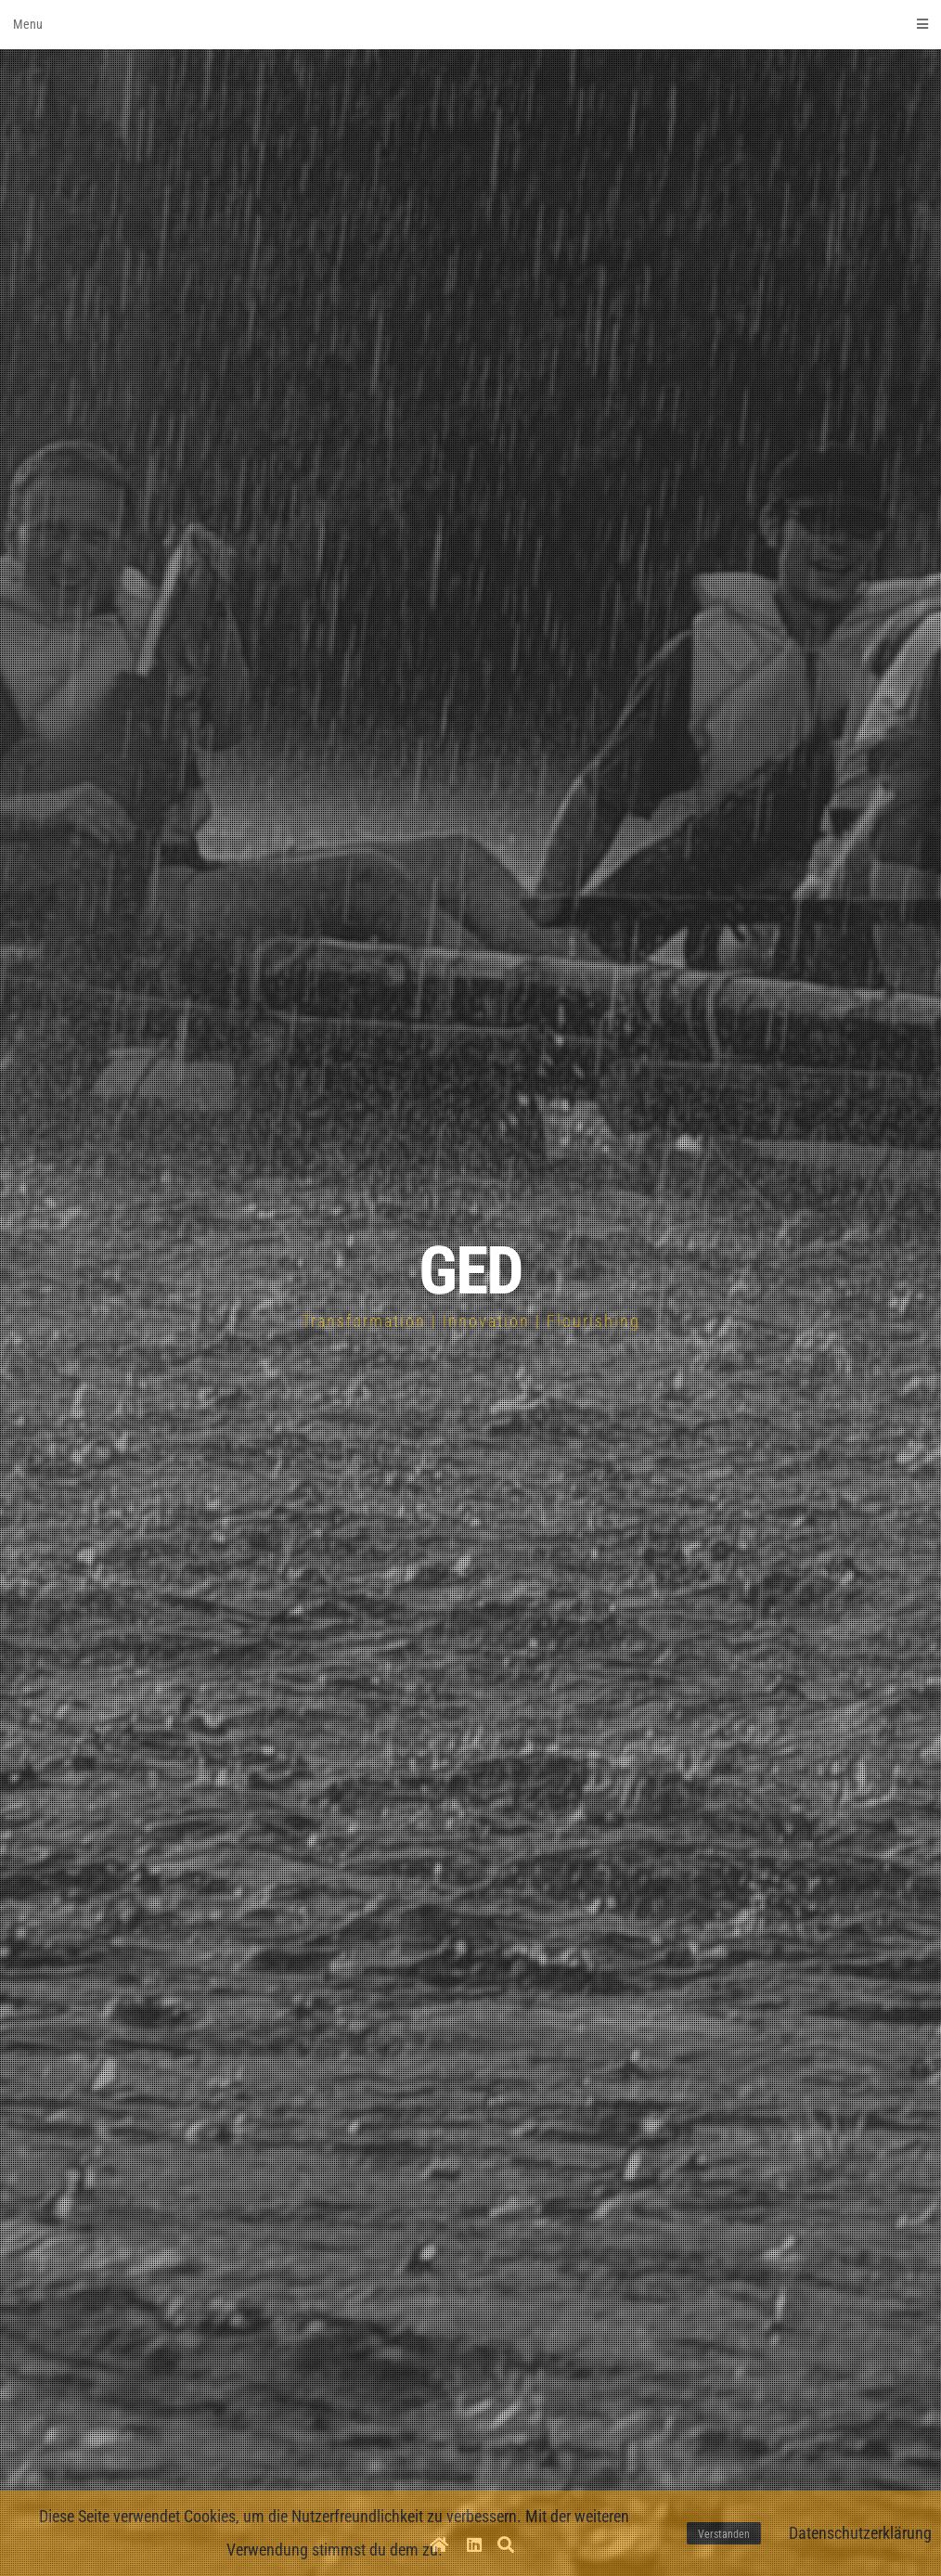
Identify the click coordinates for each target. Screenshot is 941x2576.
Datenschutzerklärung (860, 2533)
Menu (470, 24)
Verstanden (724, 2534)
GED (470, 1270)
